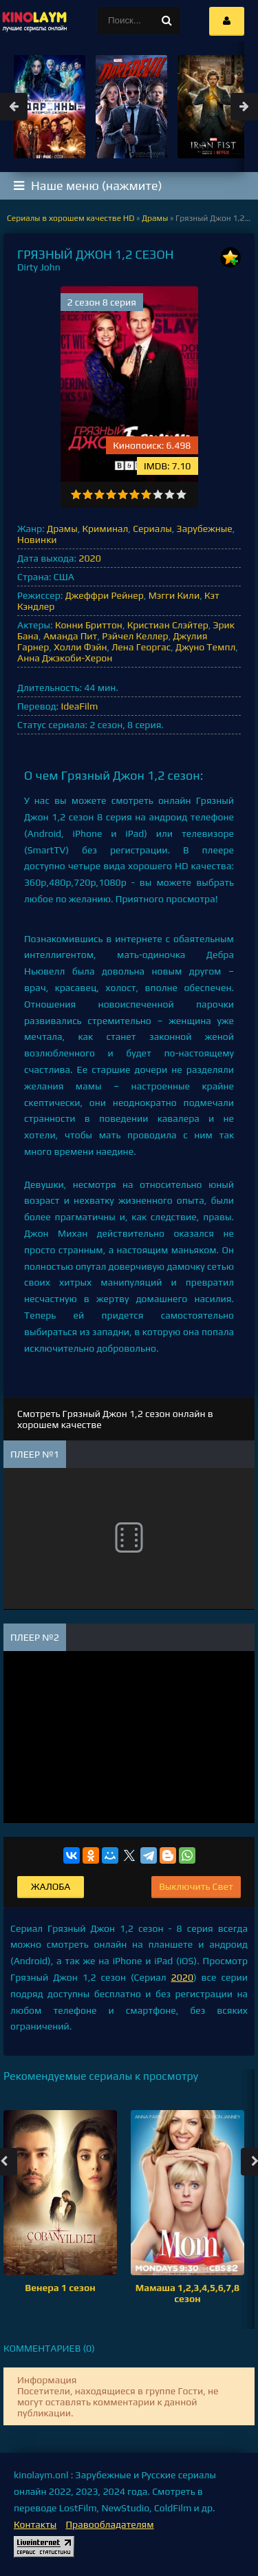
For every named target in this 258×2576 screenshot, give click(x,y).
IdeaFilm (79, 706)
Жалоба (50, 1886)
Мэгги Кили (174, 595)
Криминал (105, 528)
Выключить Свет (196, 1886)
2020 (89, 558)
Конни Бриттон (88, 624)
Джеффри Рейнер (104, 595)
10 (181, 494)
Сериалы (152, 528)
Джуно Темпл (205, 646)
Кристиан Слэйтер (167, 624)
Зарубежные (205, 528)
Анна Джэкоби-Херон (64, 657)
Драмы (62, 528)
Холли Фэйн (80, 646)
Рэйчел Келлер (135, 635)
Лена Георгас (141, 646)
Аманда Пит (70, 635)
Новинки (36, 539)
